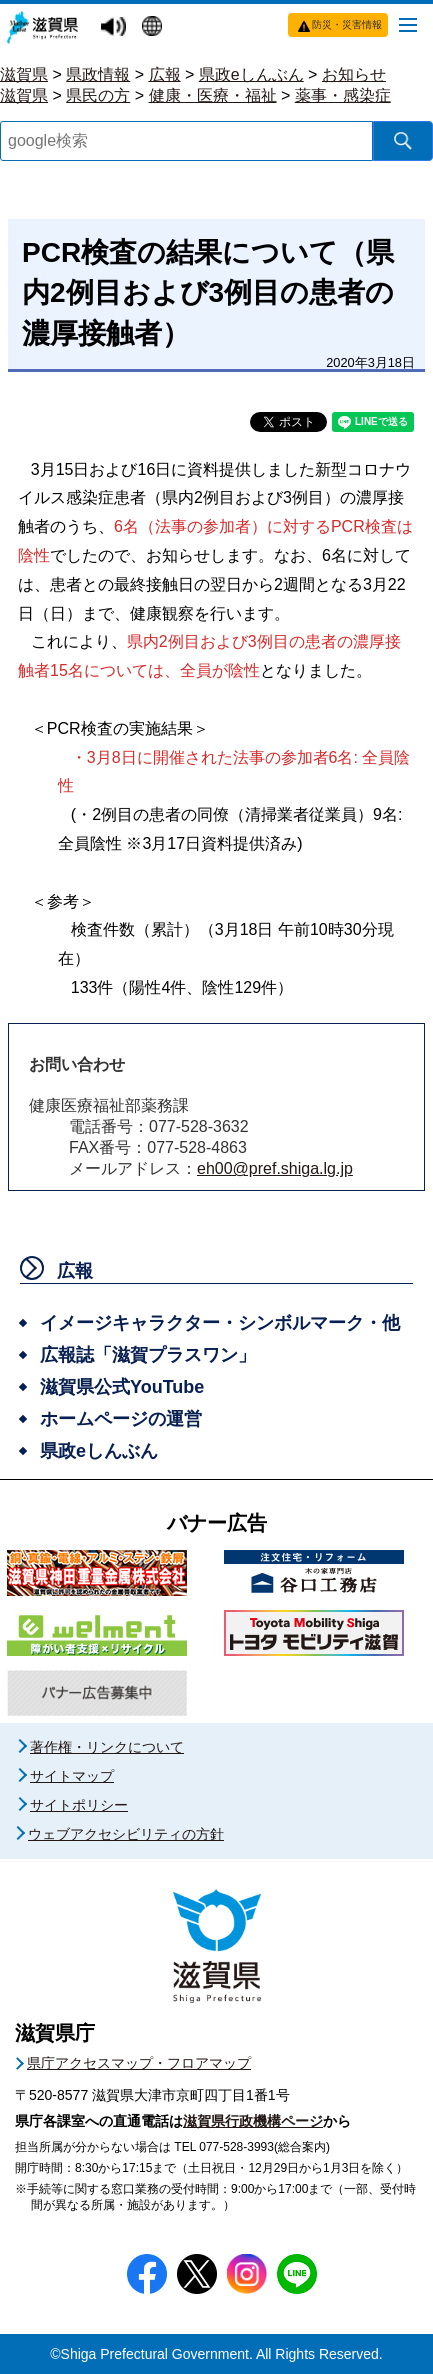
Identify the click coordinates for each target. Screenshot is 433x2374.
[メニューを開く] (408, 24)
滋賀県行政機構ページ (253, 2121)
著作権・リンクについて (107, 1747)
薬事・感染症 (343, 95)
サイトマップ (72, 1776)
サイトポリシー (79, 1805)
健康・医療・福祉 (213, 95)
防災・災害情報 (347, 24)
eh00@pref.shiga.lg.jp (275, 1168)
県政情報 (98, 74)
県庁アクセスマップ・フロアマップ (139, 2063)
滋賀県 (24, 74)
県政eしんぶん (251, 74)
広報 (165, 74)
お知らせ (354, 74)
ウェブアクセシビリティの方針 (126, 1834)
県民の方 (98, 95)
